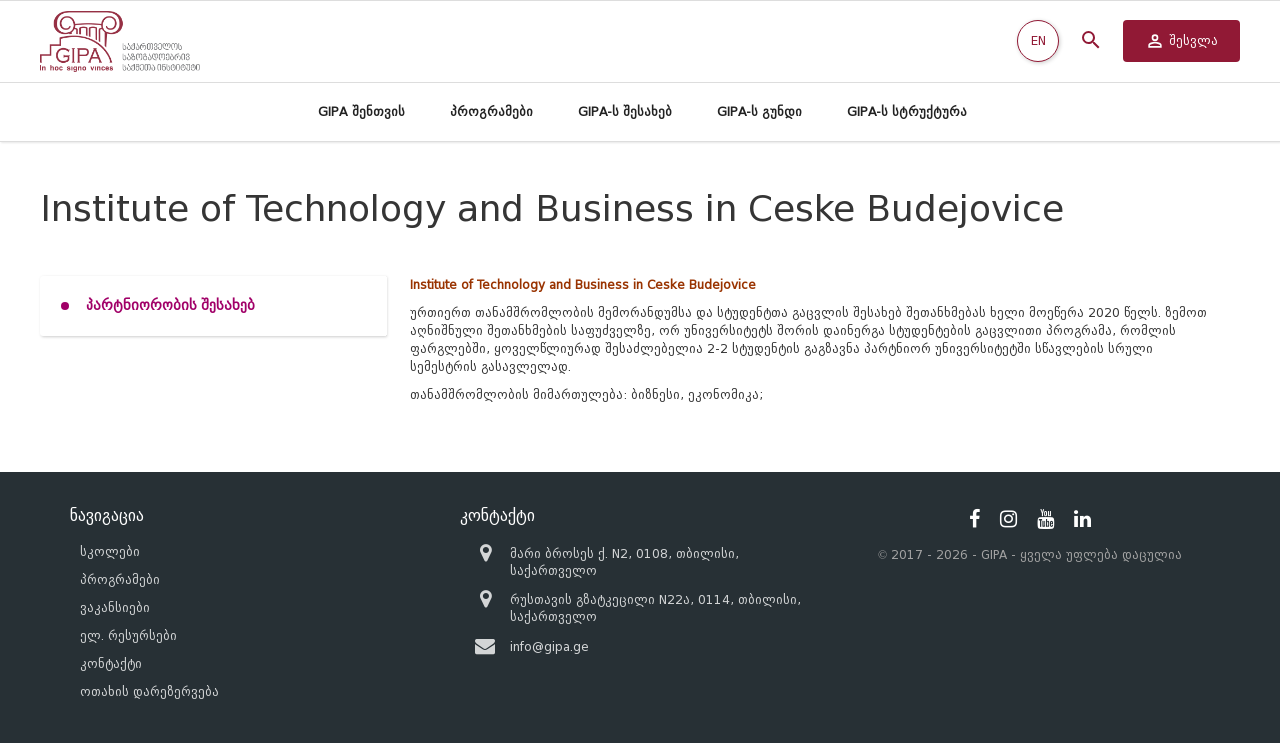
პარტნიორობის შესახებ (170, 305)
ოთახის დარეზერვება (149, 691)
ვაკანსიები (115, 607)
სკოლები (110, 551)
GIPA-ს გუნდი (759, 111)
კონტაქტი (111, 663)
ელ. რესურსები (128, 635)
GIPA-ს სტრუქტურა (907, 111)
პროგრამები (491, 111)
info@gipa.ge (549, 646)
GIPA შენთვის (361, 111)
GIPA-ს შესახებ (625, 111)
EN (1038, 40)
